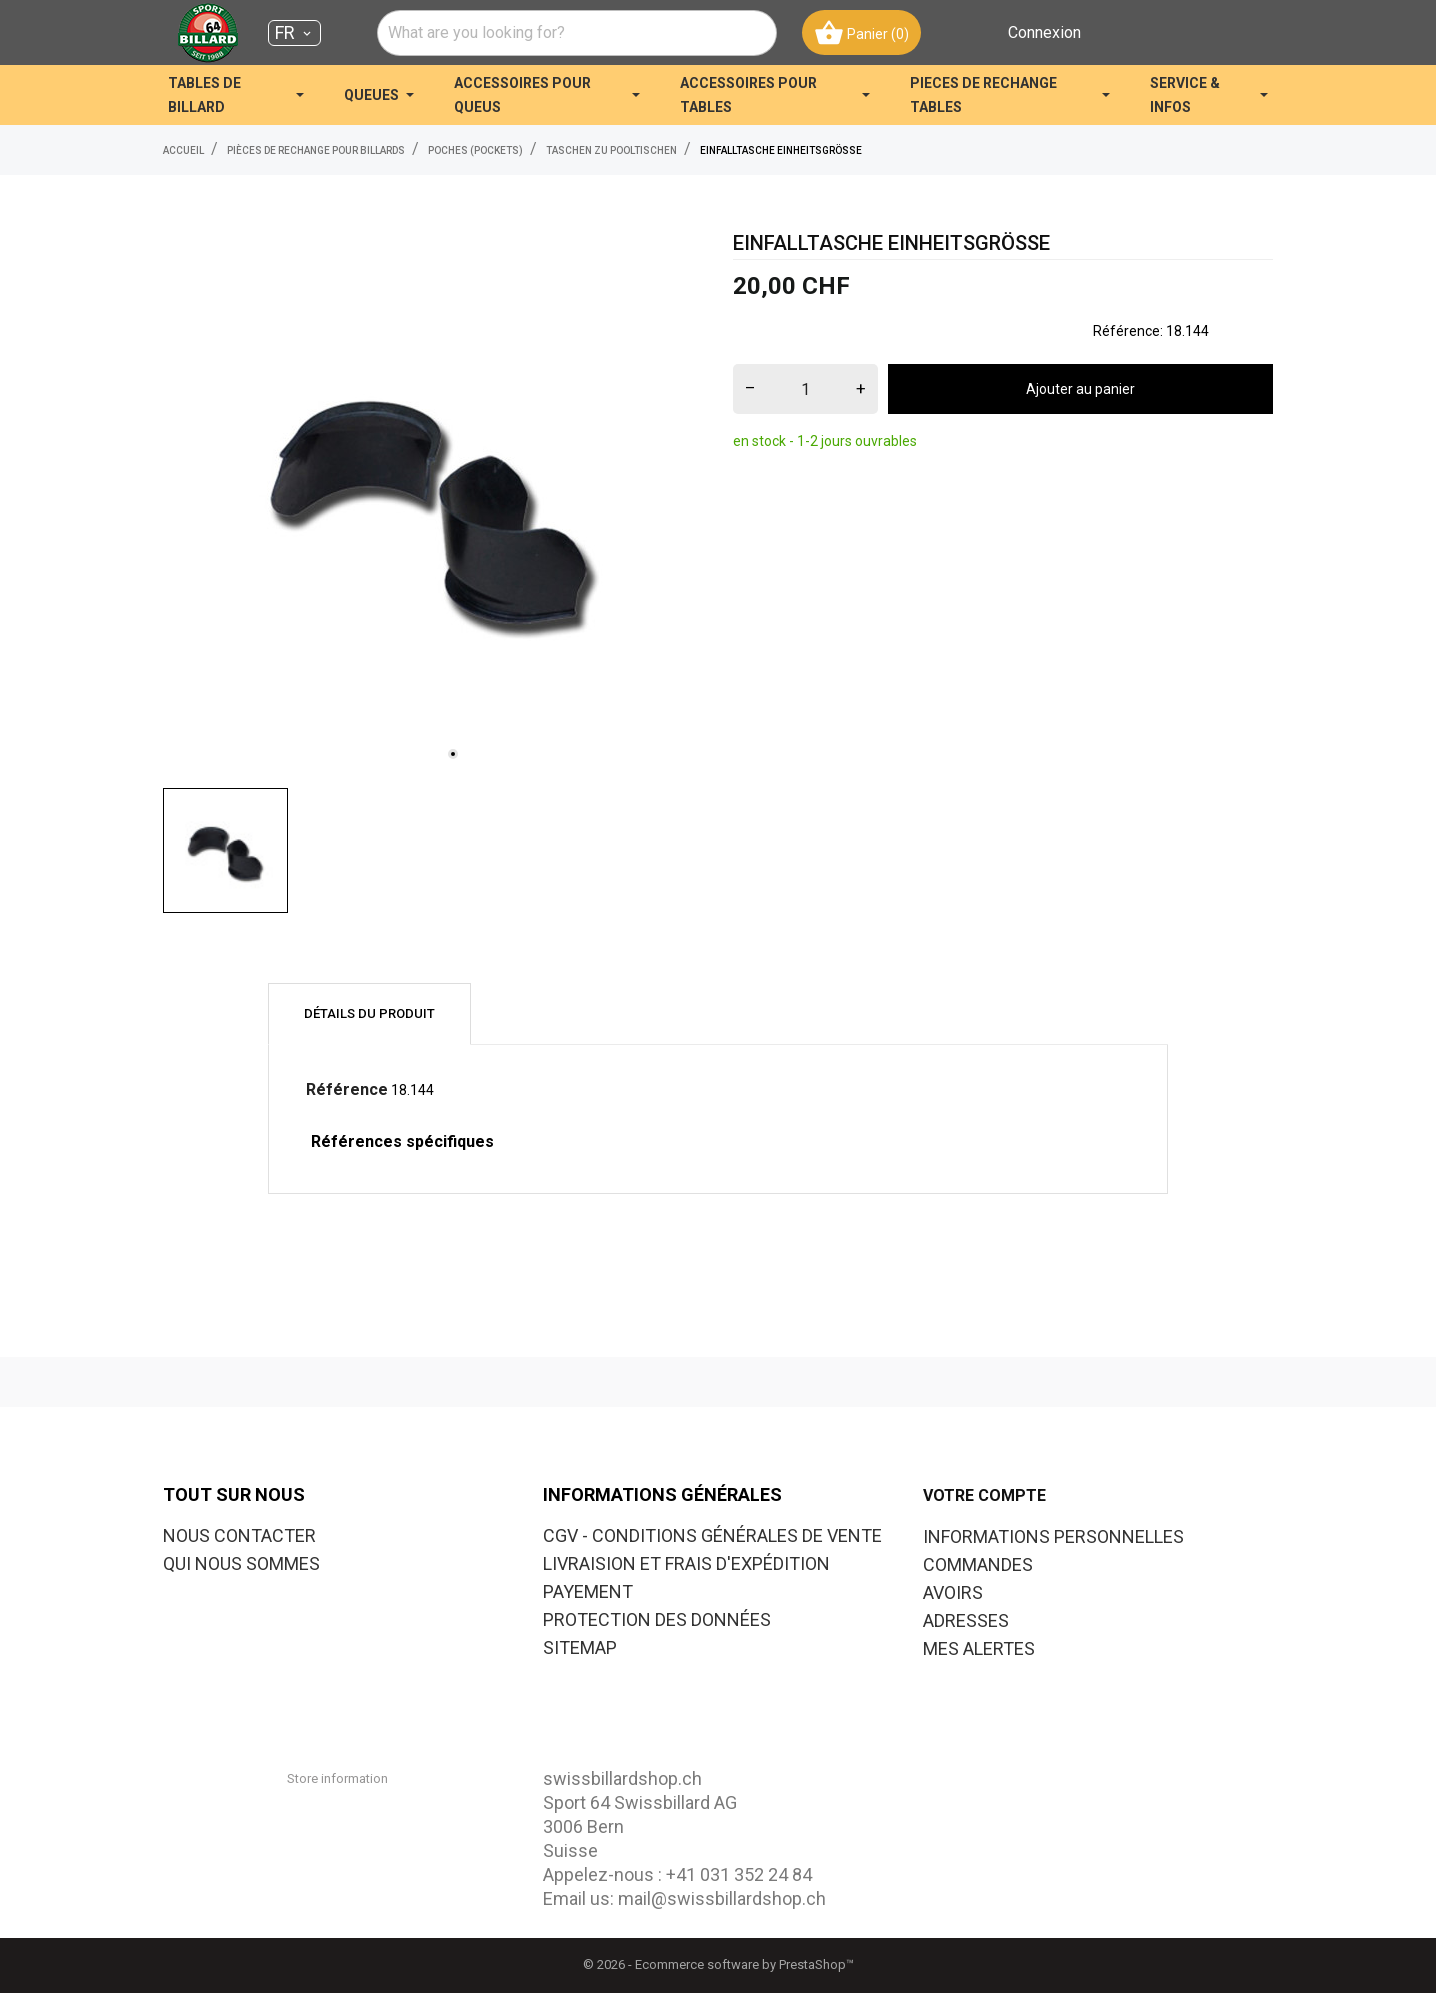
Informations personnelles (1053, 1536)
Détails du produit (369, 1013)
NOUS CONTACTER (239, 1535)
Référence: (1128, 331)
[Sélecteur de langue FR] (294, 33)
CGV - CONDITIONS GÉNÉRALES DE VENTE (712, 1535)
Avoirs (953, 1592)
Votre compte (984, 1495)
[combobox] (577, 33)
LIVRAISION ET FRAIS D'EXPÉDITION (686, 1563)
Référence (347, 1089)
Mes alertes (979, 1648)
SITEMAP (580, 1647)
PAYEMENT (588, 1591)
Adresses (966, 1620)
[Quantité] (805, 389)
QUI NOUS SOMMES (241, 1563)
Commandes (978, 1564)
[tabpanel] (433, 503)
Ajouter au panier (1080, 389)
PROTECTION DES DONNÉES (657, 1619)
